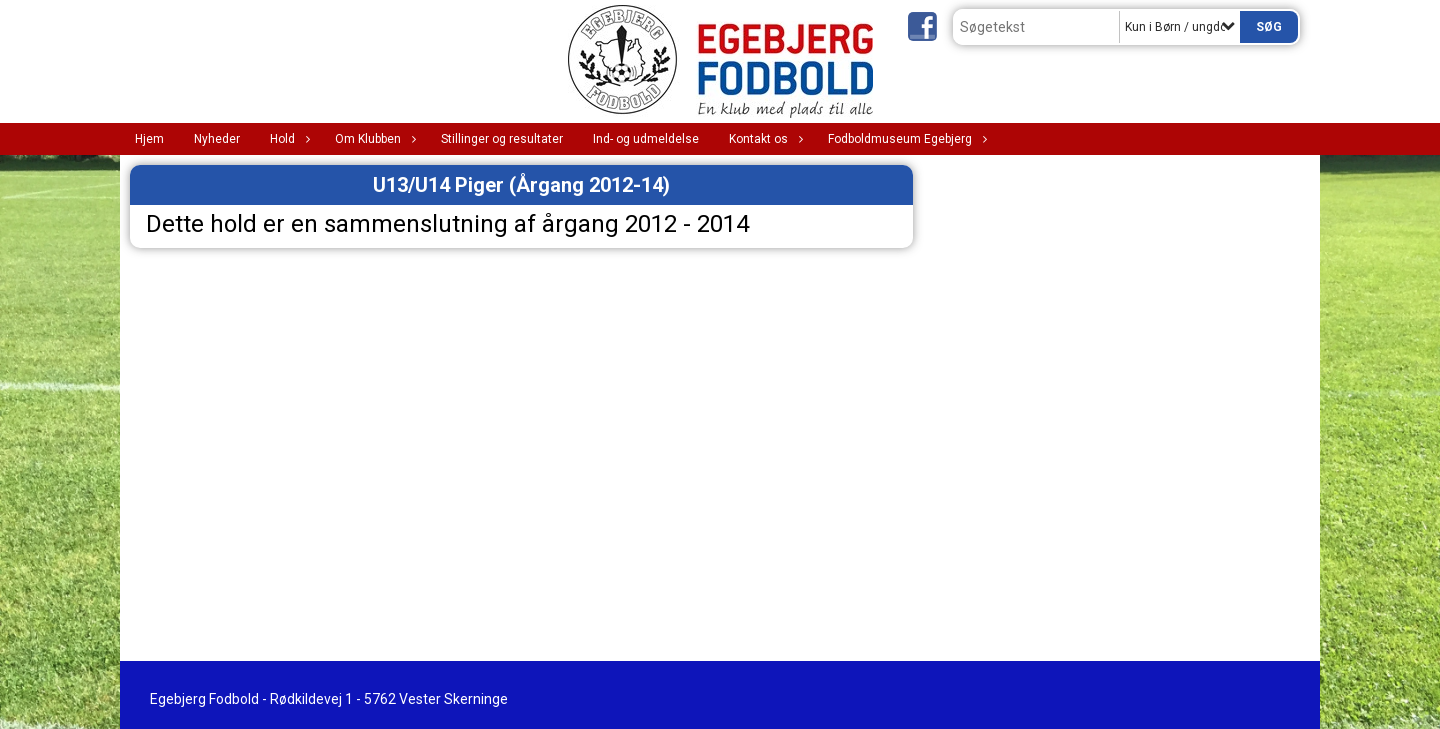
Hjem (149, 139)
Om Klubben (373, 139)
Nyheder (217, 139)
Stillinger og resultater (502, 139)
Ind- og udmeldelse (646, 139)
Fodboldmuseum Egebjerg (905, 139)
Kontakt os (763, 139)
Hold (287, 139)
